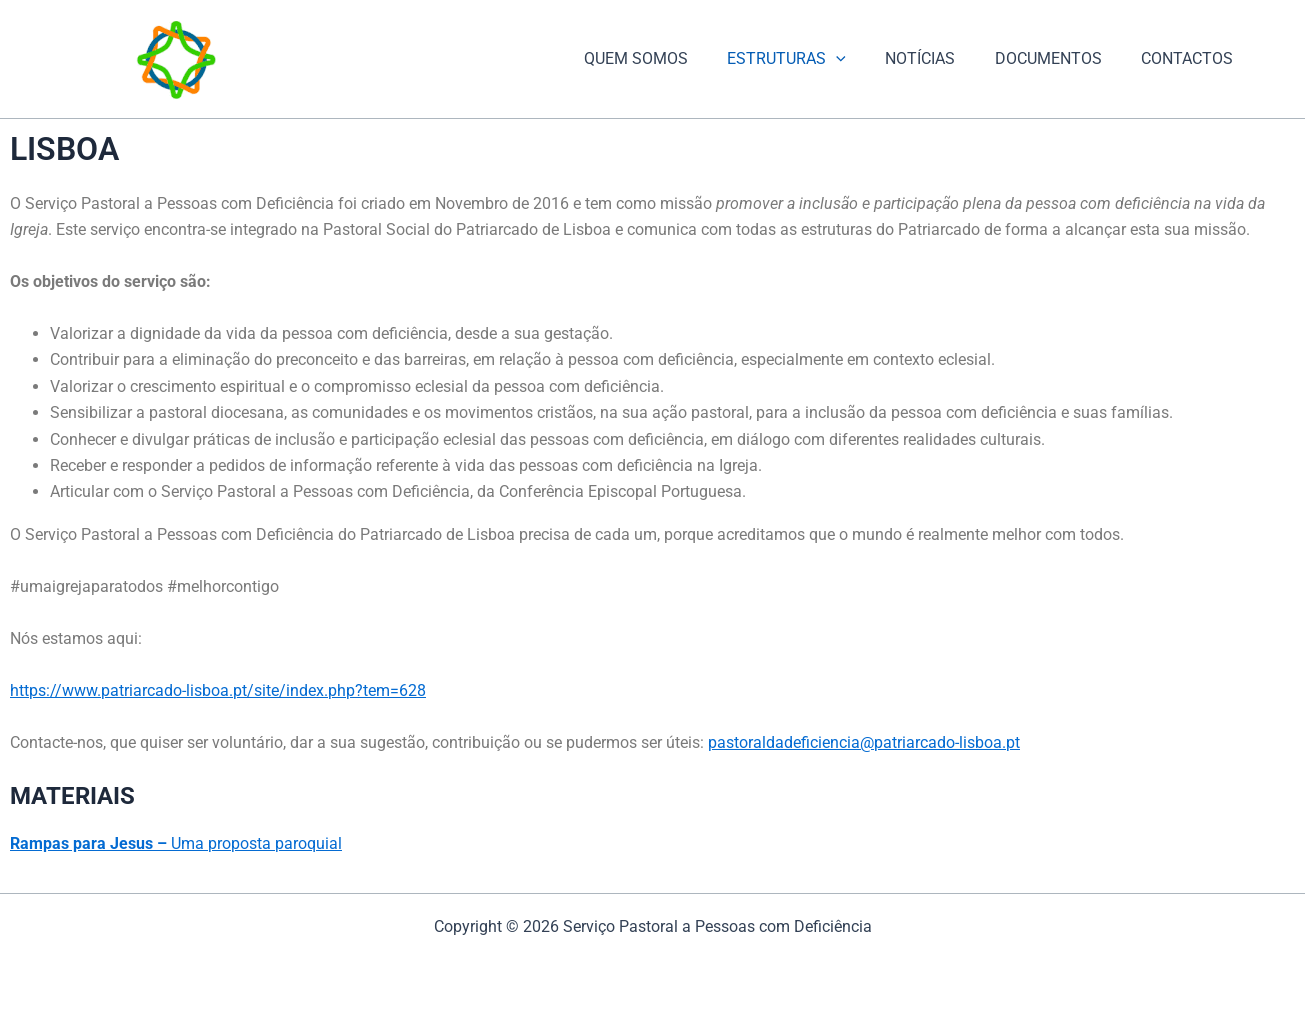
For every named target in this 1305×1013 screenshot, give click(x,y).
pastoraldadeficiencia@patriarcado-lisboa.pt (864, 742)
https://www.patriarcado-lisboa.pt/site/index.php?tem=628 (218, 690)
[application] (862, 59)
